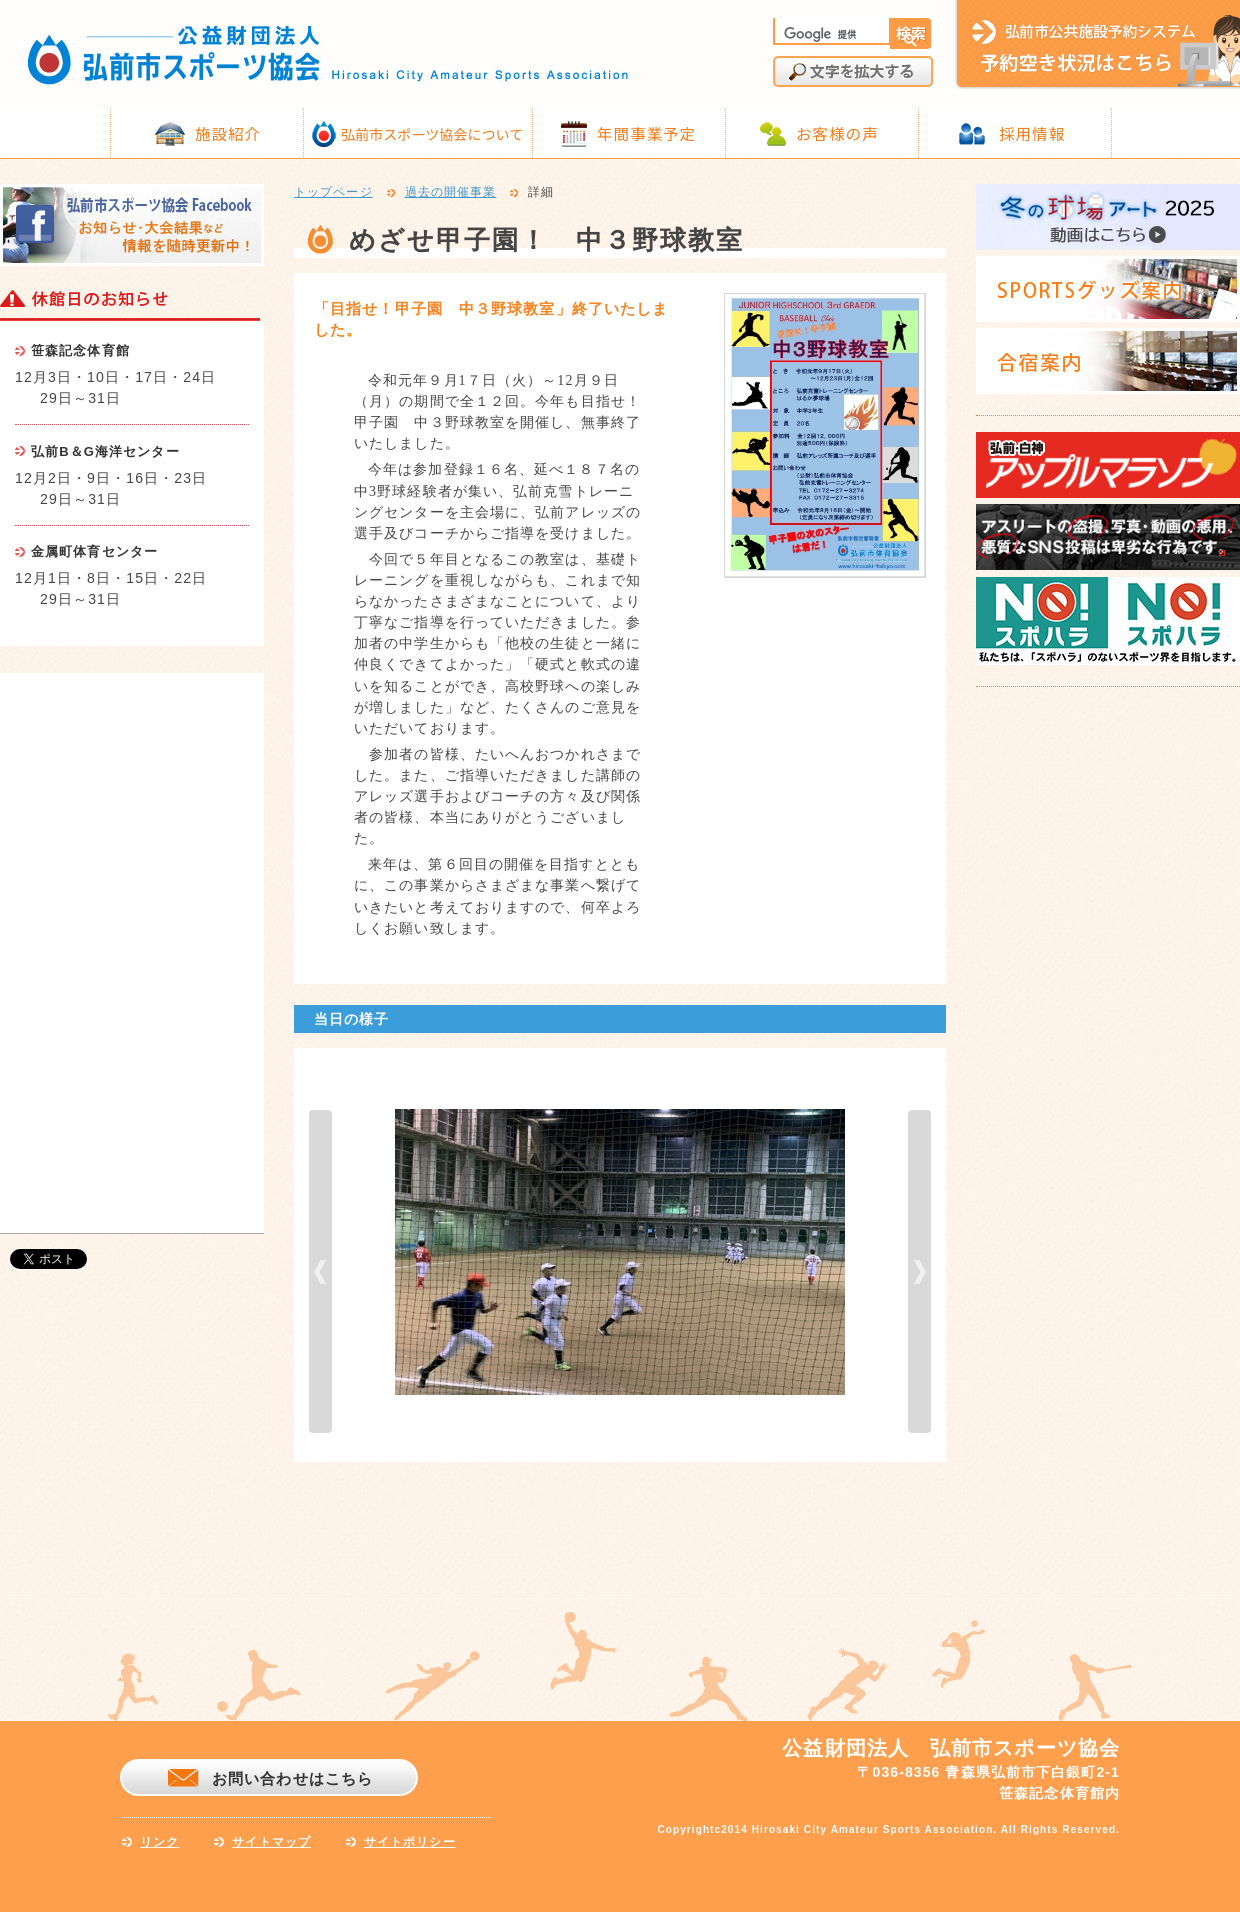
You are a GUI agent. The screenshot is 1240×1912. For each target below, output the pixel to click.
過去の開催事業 (451, 193)
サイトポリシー (410, 1842)
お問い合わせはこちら (292, 1778)
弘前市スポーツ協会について (432, 134)
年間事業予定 (646, 133)
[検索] (830, 34)
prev (320, 1271)
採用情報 (1032, 133)
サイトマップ (271, 1842)
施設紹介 (228, 133)
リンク (159, 1842)
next (919, 1271)
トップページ (333, 193)
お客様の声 (837, 133)
